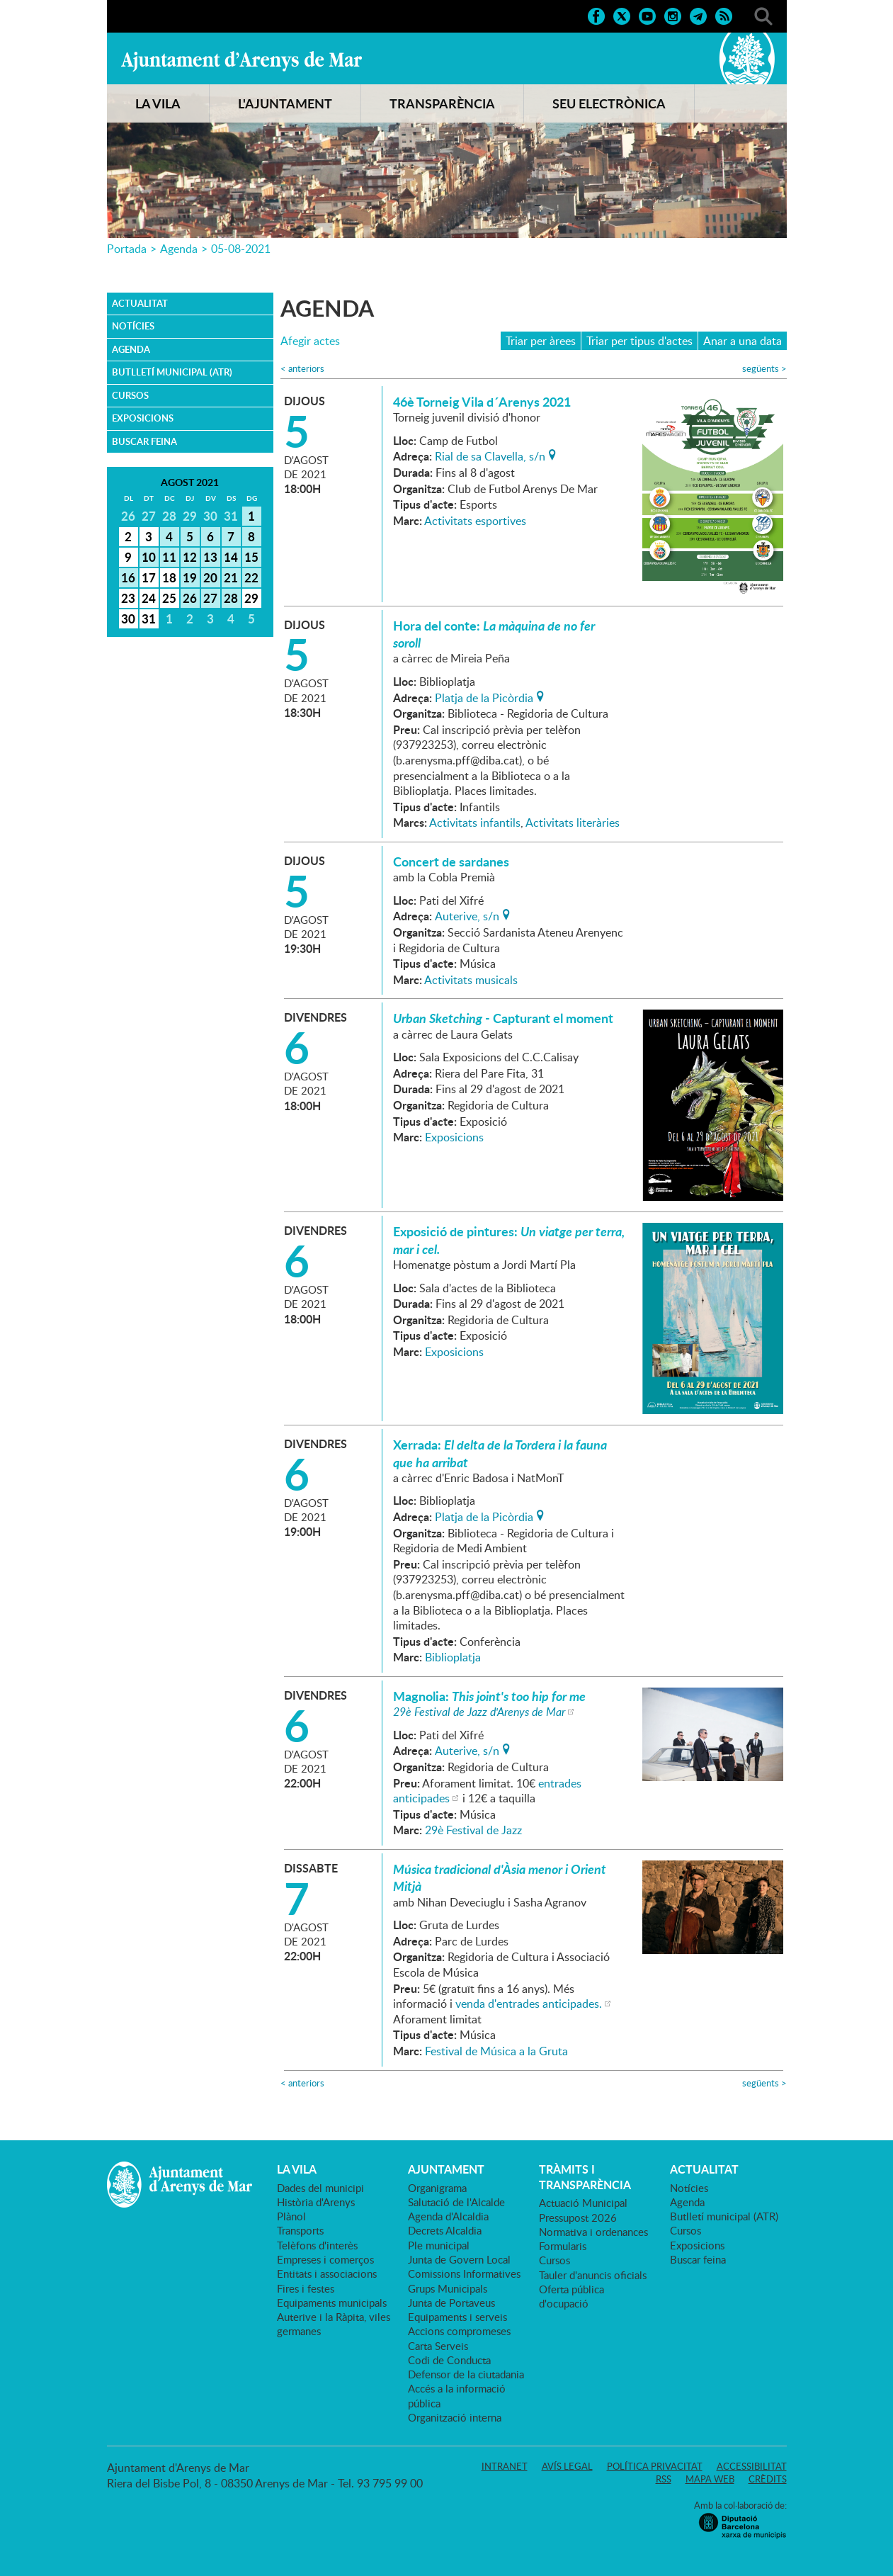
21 (231, 577)
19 (190, 577)
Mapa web (710, 2479)
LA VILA (158, 103)
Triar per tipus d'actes (639, 341)
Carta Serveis (438, 2346)
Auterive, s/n (467, 914)
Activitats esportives (475, 521)
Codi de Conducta (449, 2360)
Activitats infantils (475, 822)
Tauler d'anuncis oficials (593, 2275)
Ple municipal (439, 2245)
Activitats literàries (572, 822)
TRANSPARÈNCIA (442, 103)
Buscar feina (144, 441)
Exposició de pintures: (509, 1240)
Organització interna (454, 2417)
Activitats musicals (471, 980)
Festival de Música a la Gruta (496, 2051)
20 (210, 577)
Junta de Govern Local (459, 2259)
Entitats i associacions (327, 2273)
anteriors (302, 369)
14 (231, 556)
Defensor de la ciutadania (466, 2374)
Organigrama (437, 2188)
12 (190, 556)
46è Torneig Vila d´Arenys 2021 (482, 401)
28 (231, 597)
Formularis (562, 2246)
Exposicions (143, 418)
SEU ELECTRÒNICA (609, 103)
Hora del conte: (494, 634)
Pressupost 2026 (578, 2217)
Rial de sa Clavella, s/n (490, 455)
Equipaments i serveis (457, 2317)
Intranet (505, 2466)
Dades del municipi (320, 2188)
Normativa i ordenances (593, 2232)
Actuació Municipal (583, 2203)
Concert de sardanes (451, 861)
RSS (663, 2479)
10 (149, 556)
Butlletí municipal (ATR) (172, 372)
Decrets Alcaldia (445, 2230)
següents (764, 369)
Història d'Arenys (316, 2202)
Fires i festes (305, 2288)
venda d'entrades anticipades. (528, 2003)
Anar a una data (742, 341)
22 (251, 577)
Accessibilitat (752, 2466)
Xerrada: (500, 1453)
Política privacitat (655, 2466)
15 (251, 556)
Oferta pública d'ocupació (571, 2296)
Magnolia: (489, 1696)
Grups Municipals (447, 2288)
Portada (127, 248)
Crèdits (768, 2479)
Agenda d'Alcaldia (448, 2216)
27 (210, 597)
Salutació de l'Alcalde (456, 2202)
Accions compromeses (459, 2331)
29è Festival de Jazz (473, 1830)
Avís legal (567, 2466)
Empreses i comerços (325, 2259)
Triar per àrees (541, 341)
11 (169, 556)
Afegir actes (310, 341)
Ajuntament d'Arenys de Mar (241, 61)
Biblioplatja (453, 1657)
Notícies (133, 326)
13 (210, 556)
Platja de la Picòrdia (484, 696)
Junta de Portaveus (451, 2302)
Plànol (291, 2216)
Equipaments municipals (332, 2302)
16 (128, 577)
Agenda (179, 248)
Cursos (130, 395)
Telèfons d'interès (317, 2245)
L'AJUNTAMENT (285, 103)
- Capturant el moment (503, 1018)
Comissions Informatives (464, 2273)
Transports (300, 2230)
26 (190, 597)
